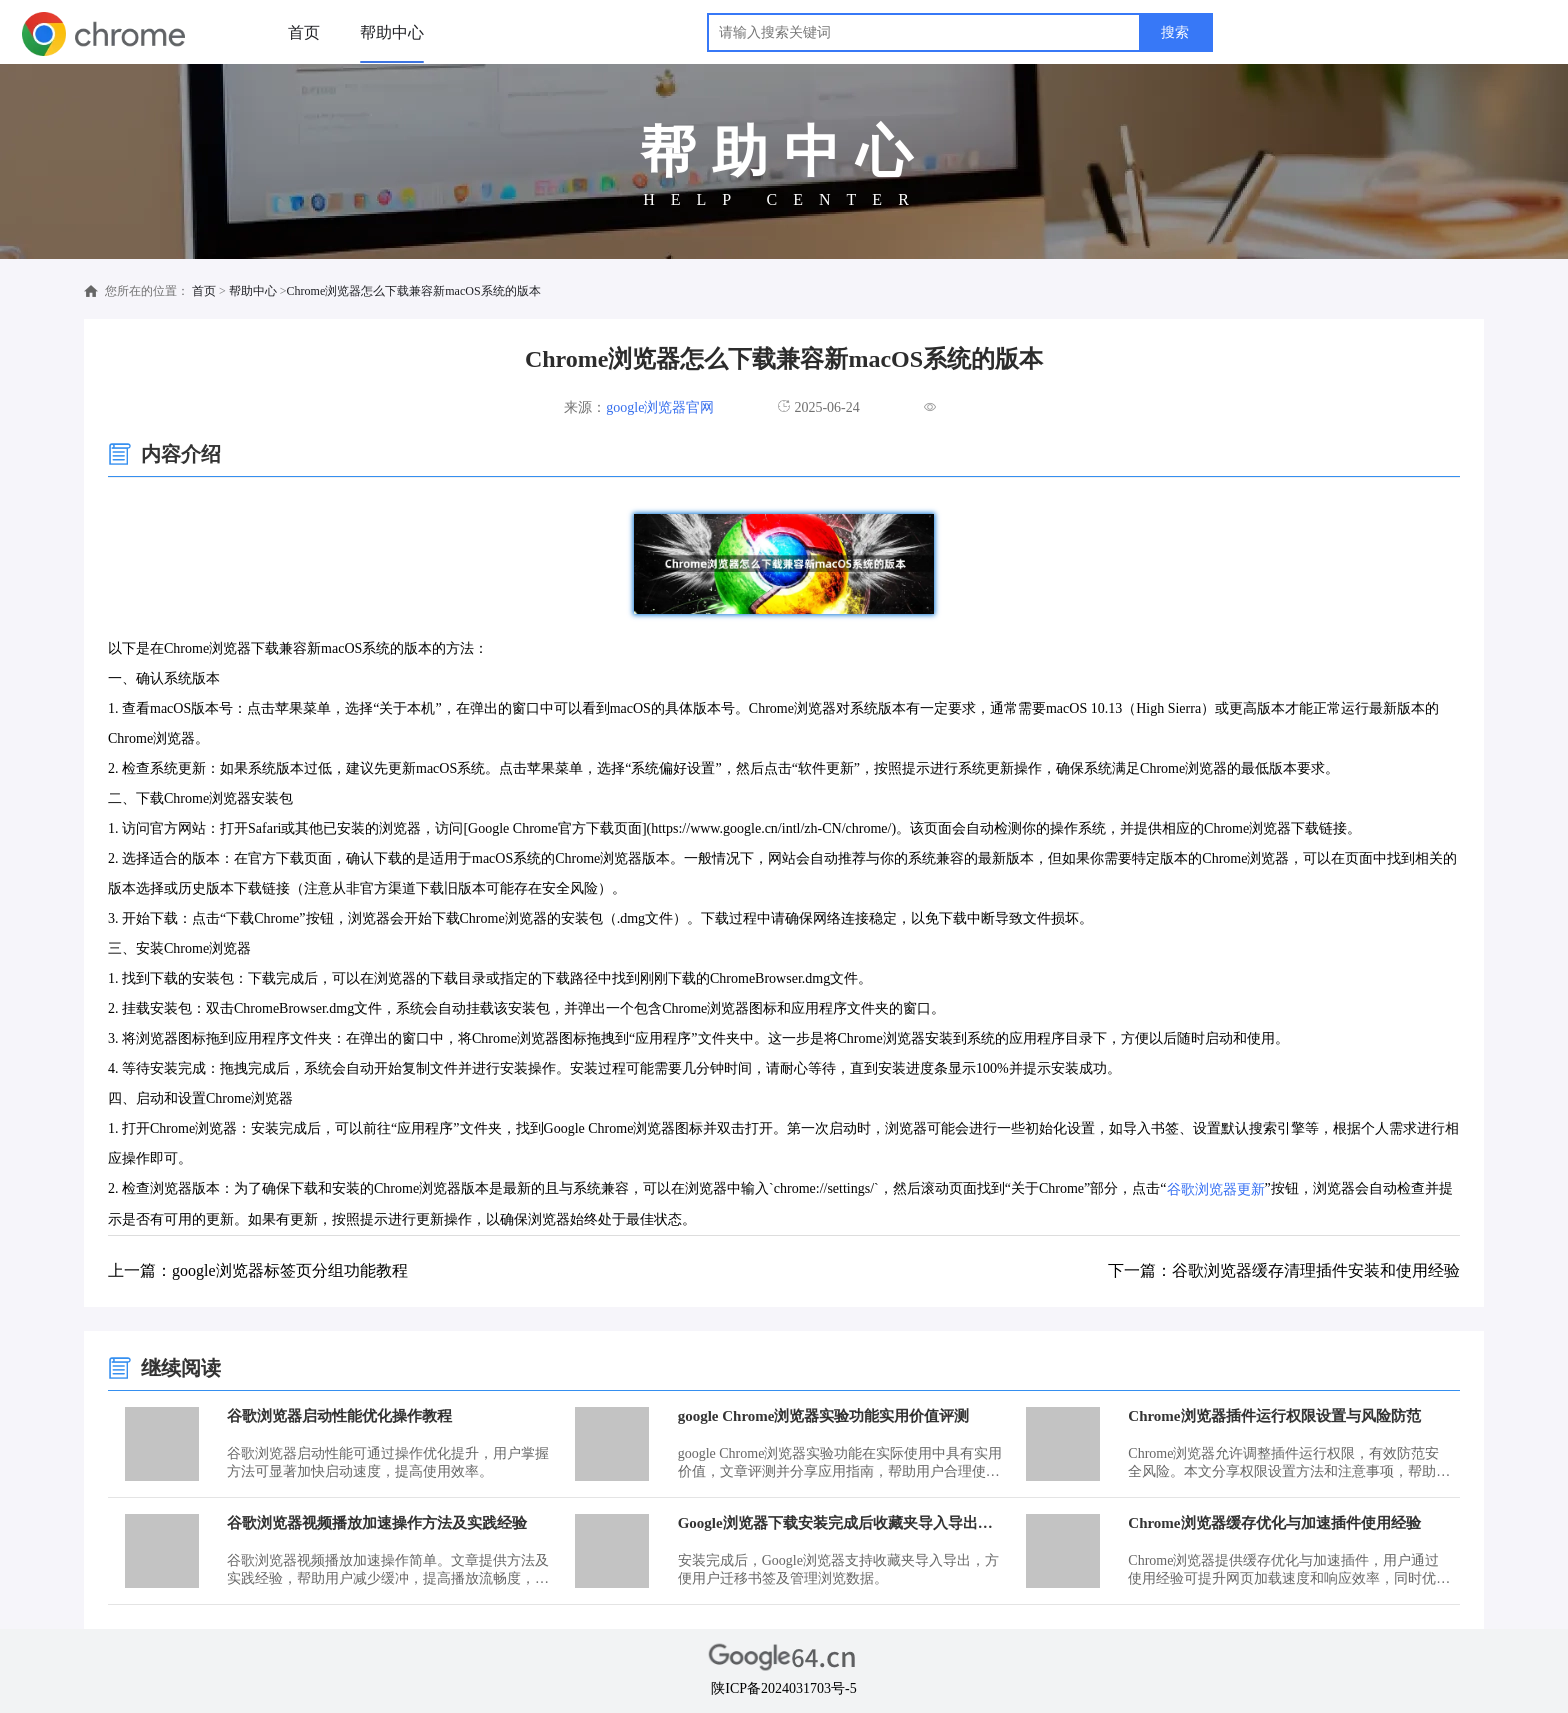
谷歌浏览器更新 (1216, 1189)
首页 (304, 32)
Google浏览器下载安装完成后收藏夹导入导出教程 (840, 1523)
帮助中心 (392, 32)
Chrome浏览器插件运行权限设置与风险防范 (1274, 1416)
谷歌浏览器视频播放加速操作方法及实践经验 (377, 1523)
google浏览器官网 (660, 407)
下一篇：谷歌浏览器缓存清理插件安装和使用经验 (1284, 1270)
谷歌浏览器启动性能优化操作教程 (339, 1416)
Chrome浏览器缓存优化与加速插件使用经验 (1274, 1523)
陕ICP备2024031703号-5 (783, 1688)
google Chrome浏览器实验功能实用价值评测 (824, 1416)
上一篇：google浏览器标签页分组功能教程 (258, 1270)
